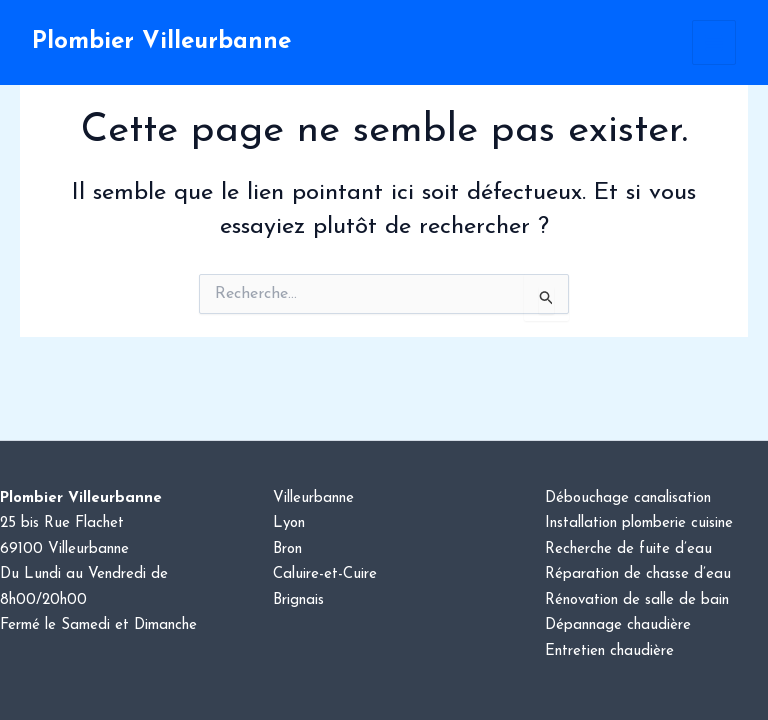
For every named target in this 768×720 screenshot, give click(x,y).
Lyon (289, 523)
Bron (287, 549)
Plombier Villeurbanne (161, 42)
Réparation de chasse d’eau (638, 574)
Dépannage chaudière (618, 625)
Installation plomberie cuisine (639, 523)
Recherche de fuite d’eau (628, 549)
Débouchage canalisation (628, 498)
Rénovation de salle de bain (637, 600)
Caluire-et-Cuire (325, 574)
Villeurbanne (313, 498)
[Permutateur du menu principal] (714, 42)
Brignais (298, 600)
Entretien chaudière (609, 651)
